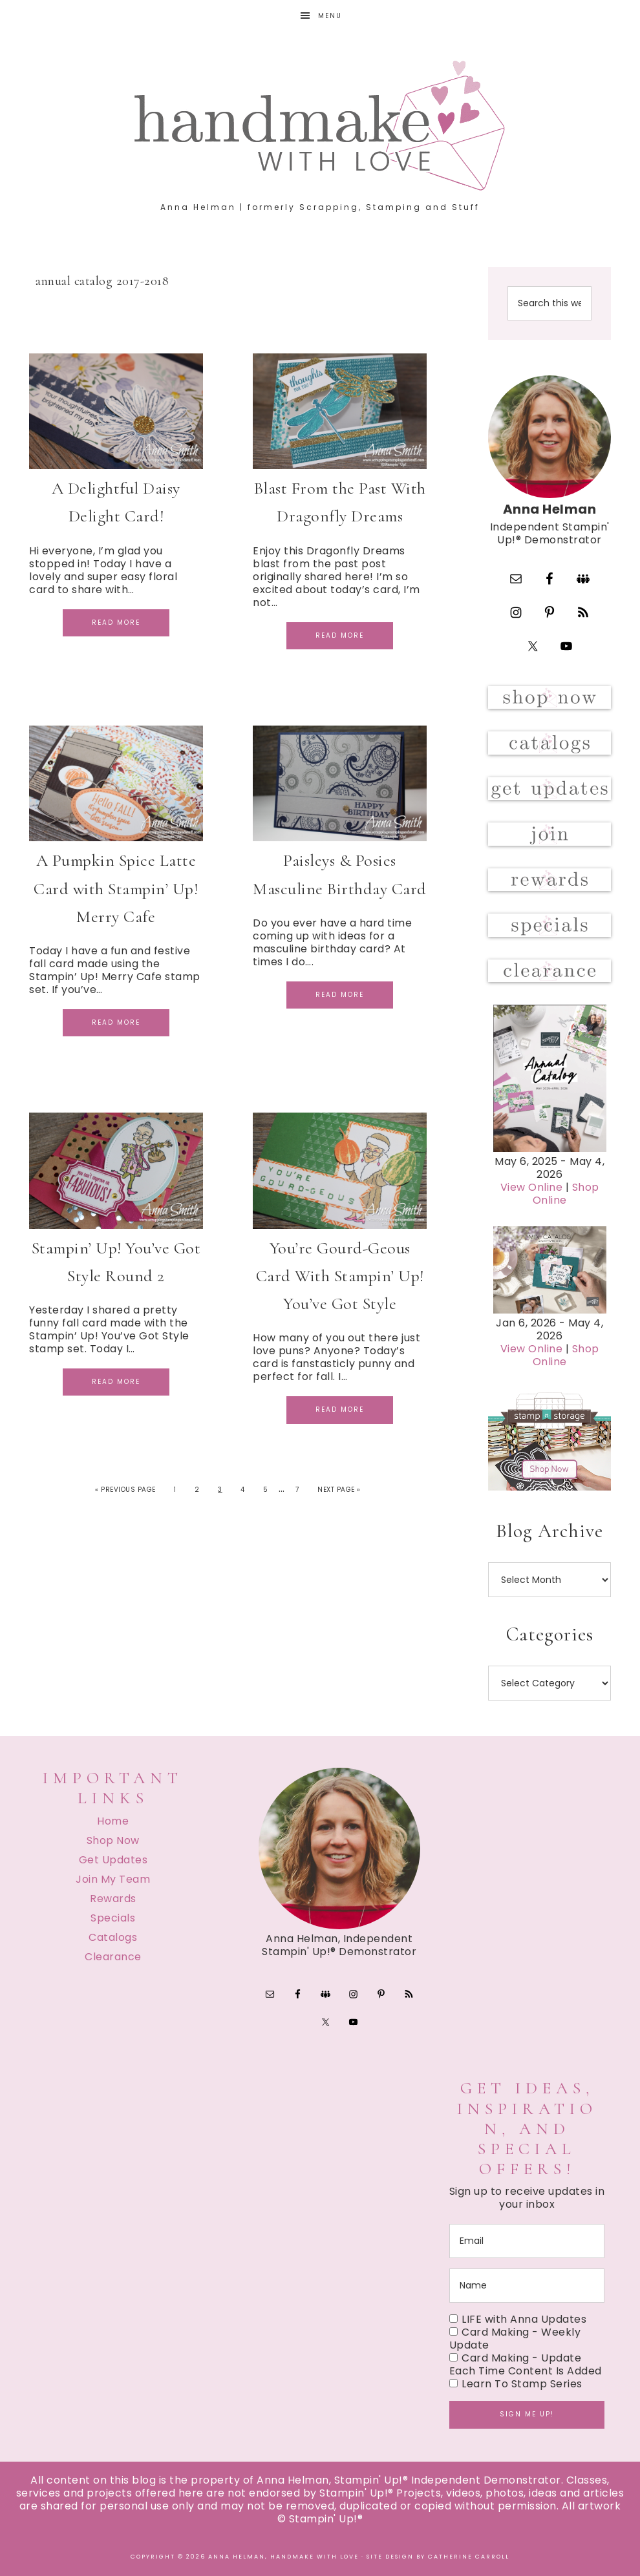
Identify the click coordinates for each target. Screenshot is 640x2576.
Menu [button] (330, 16)
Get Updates (113, 1859)
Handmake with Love (320, 125)
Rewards (113, 1898)
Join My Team (113, 1879)
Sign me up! (527, 2414)
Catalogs (113, 1937)
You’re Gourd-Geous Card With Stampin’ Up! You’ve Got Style (340, 1276)
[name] (527, 2285)
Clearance (113, 1956)
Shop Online (566, 1194)
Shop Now (113, 1840)
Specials (113, 1918)
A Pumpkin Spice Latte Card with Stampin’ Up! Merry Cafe (116, 888)
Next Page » (339, 1489)
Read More (116, 622)
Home (113, 1821)
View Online (531, 1187)
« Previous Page (125, 1489)
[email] (527, 2241)
